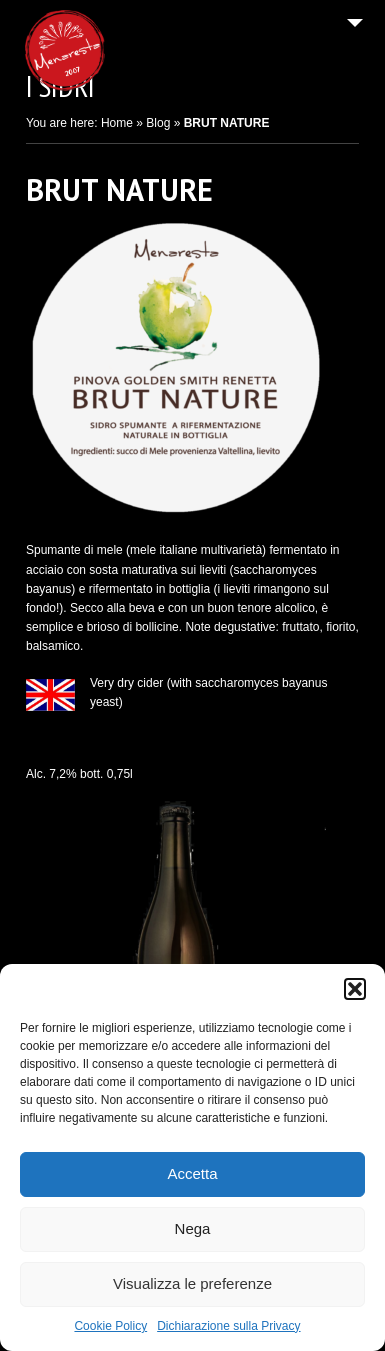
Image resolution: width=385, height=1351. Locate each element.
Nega (193, 1228)
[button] (355, 989)
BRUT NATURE (119, 189)
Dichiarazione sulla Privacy (228, 1326)
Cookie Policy (110, 1326)
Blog (158, 123)
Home (117, 123)
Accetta (192, 1173)
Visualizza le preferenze (192, 1283)
